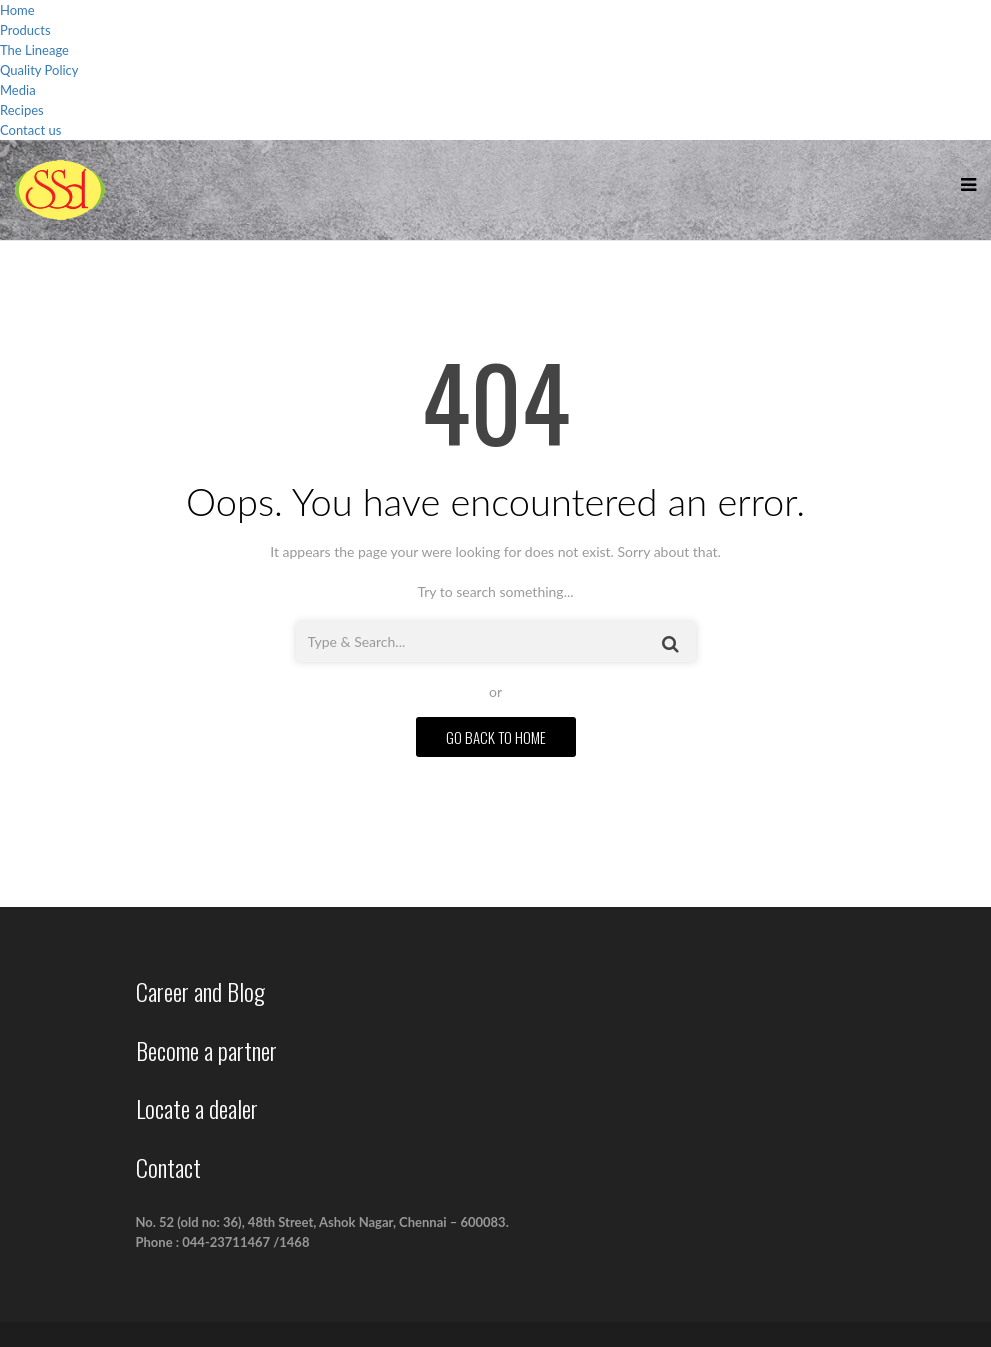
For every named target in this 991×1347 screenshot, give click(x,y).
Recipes (22, 110)
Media (18, 90)
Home (17, 10)
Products (25, 30)
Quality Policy (39, 70)
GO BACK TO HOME (496, 737)
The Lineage (34, 50)
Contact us (30, 130)
